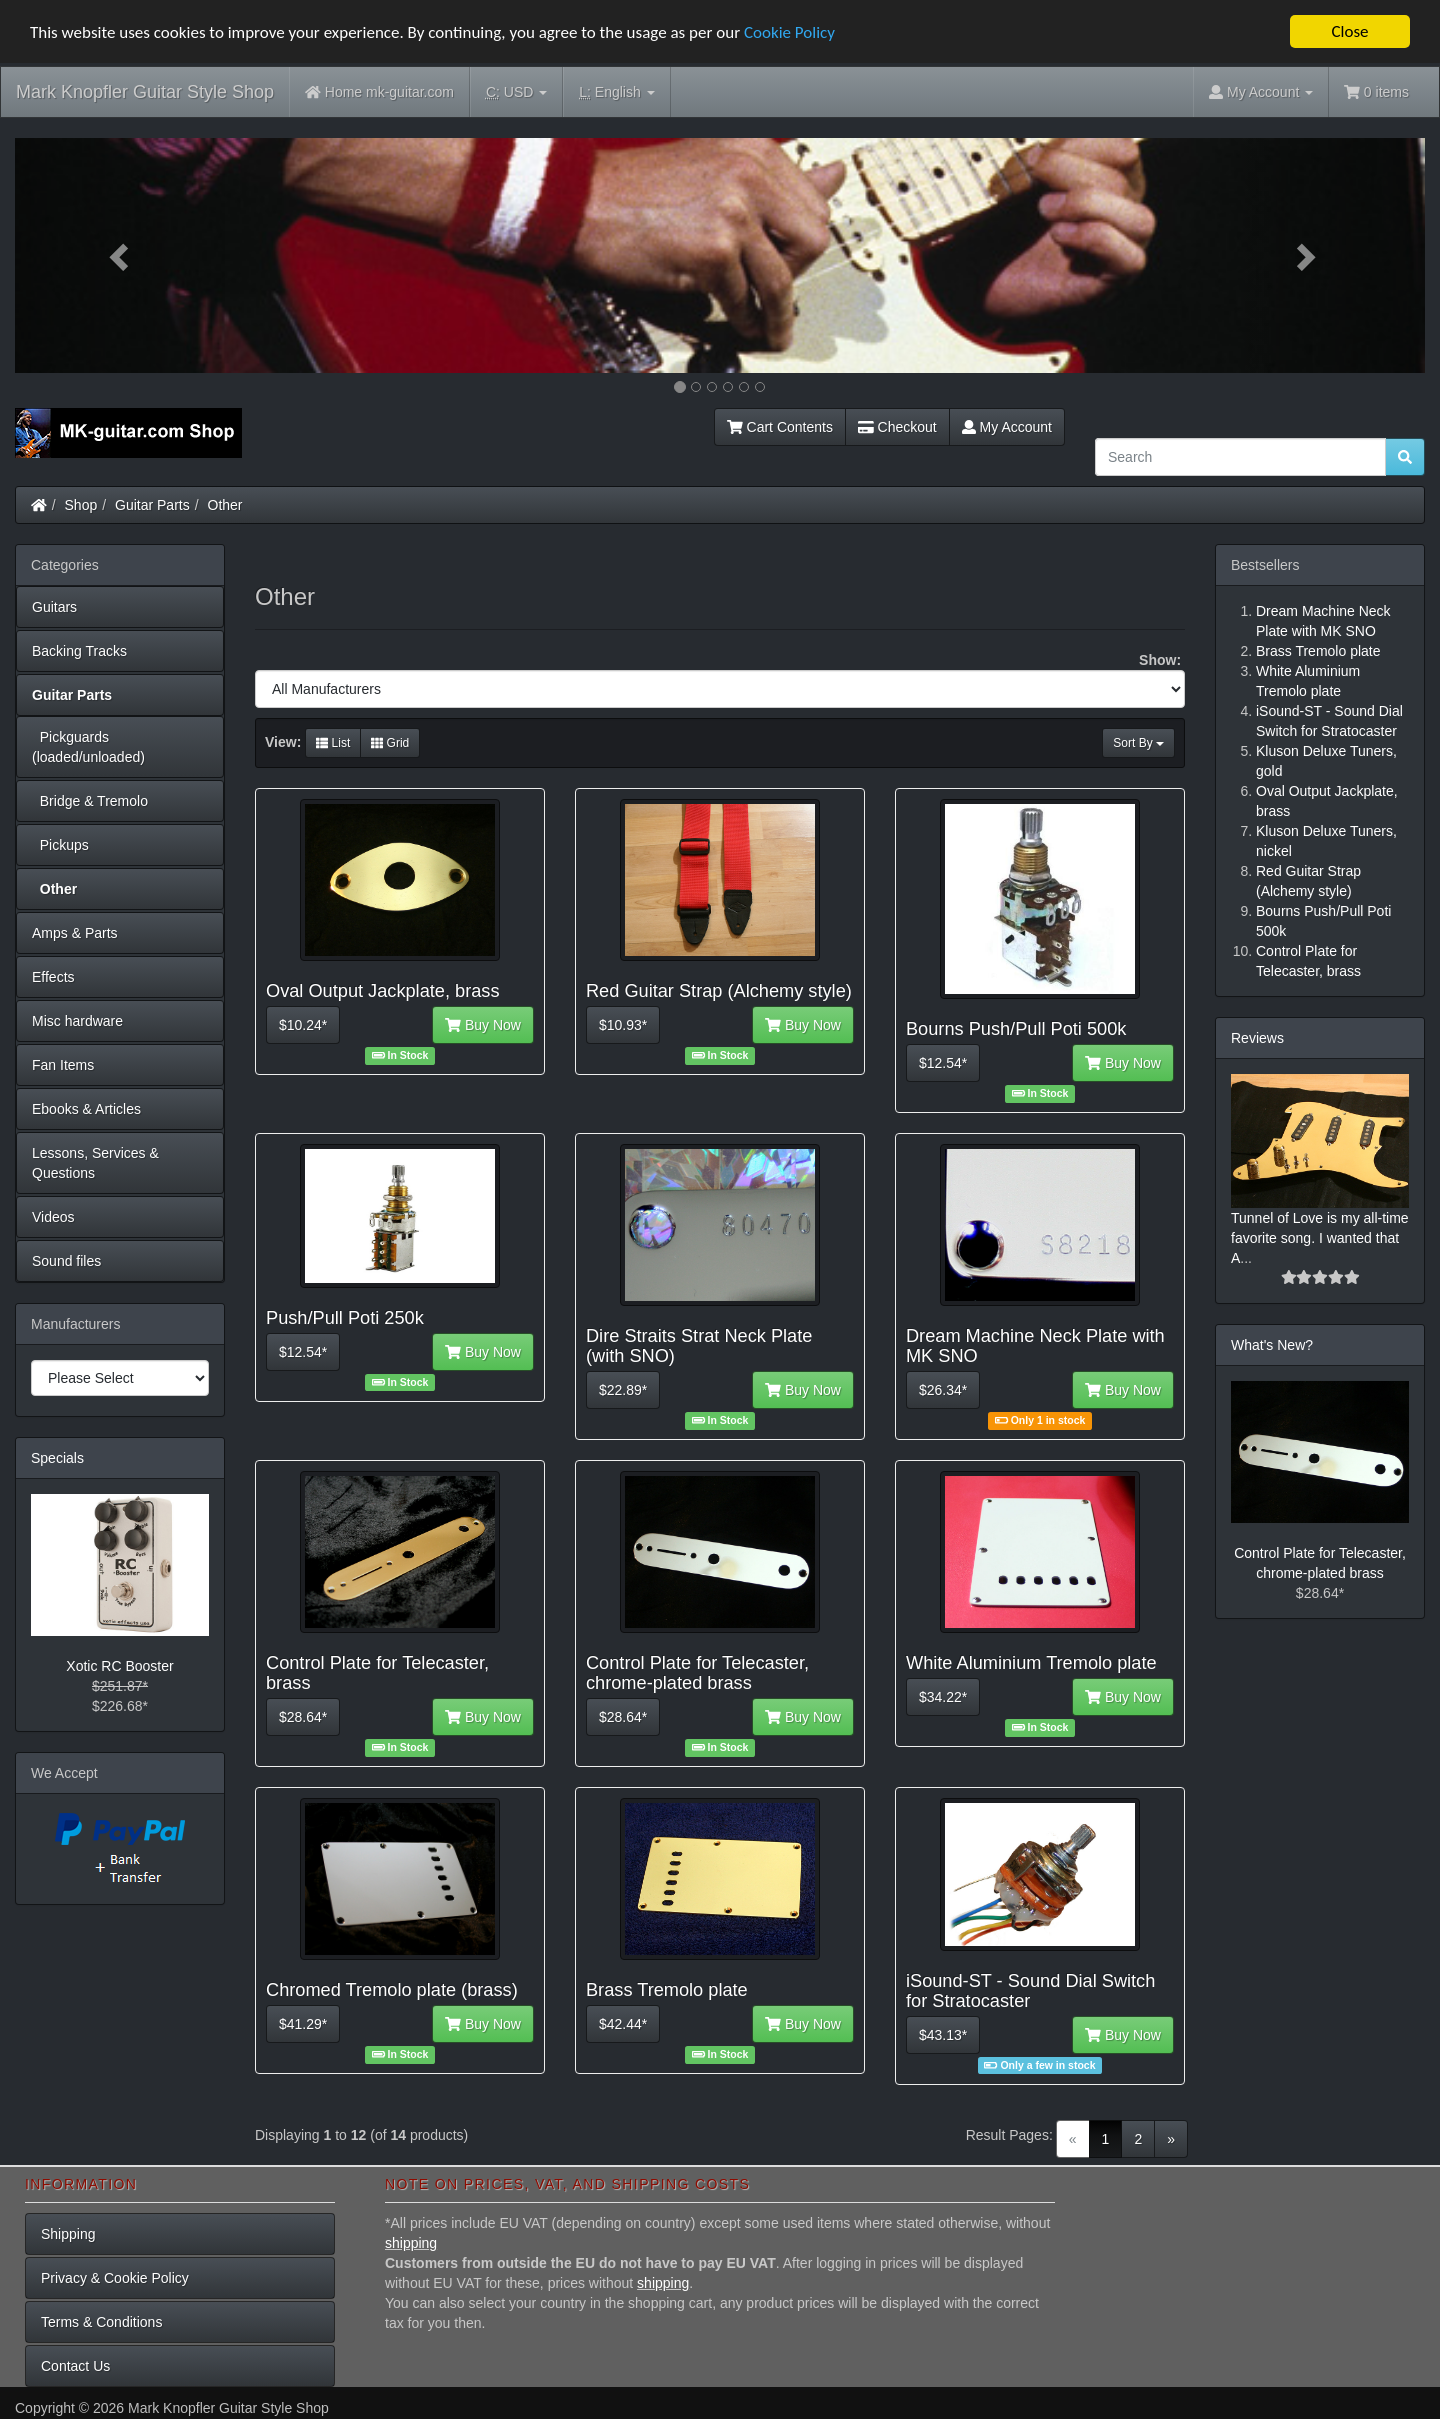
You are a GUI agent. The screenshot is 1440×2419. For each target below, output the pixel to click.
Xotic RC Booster (119, 1666)
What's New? (1272, 1345)
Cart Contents (780, 427)
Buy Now (483, 1025)
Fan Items (63, 1065)
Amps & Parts (75, 933)
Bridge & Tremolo (90, 801)
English (616, 92)
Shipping (68, 2234)
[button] (121, 255)
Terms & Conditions (101, 2322)
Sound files (66, 1261)
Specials (57, 1458)
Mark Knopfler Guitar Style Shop (145, 92)
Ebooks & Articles (86, 1109)
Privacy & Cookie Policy (115, 2278)
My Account (1007, 427)
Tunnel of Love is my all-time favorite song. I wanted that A (1320, 1238)
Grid (390, 743)
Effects (53, 977)
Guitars (54, 607)
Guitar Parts (152, 505)
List (333, 743)
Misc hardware (77, 1021)
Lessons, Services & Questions (95, 1163)
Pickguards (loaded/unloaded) (88, 747)
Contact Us (75, 2366)
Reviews (1257, 1038)
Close (1349, 31)
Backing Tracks (79, 651)
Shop (81, 505)
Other (225, 505)
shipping (411, 2243)
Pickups (60, 845)
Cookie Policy (789, 32)
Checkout (897, 427)
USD (516, 92)
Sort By (1138, 743)
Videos (53, 1217)
